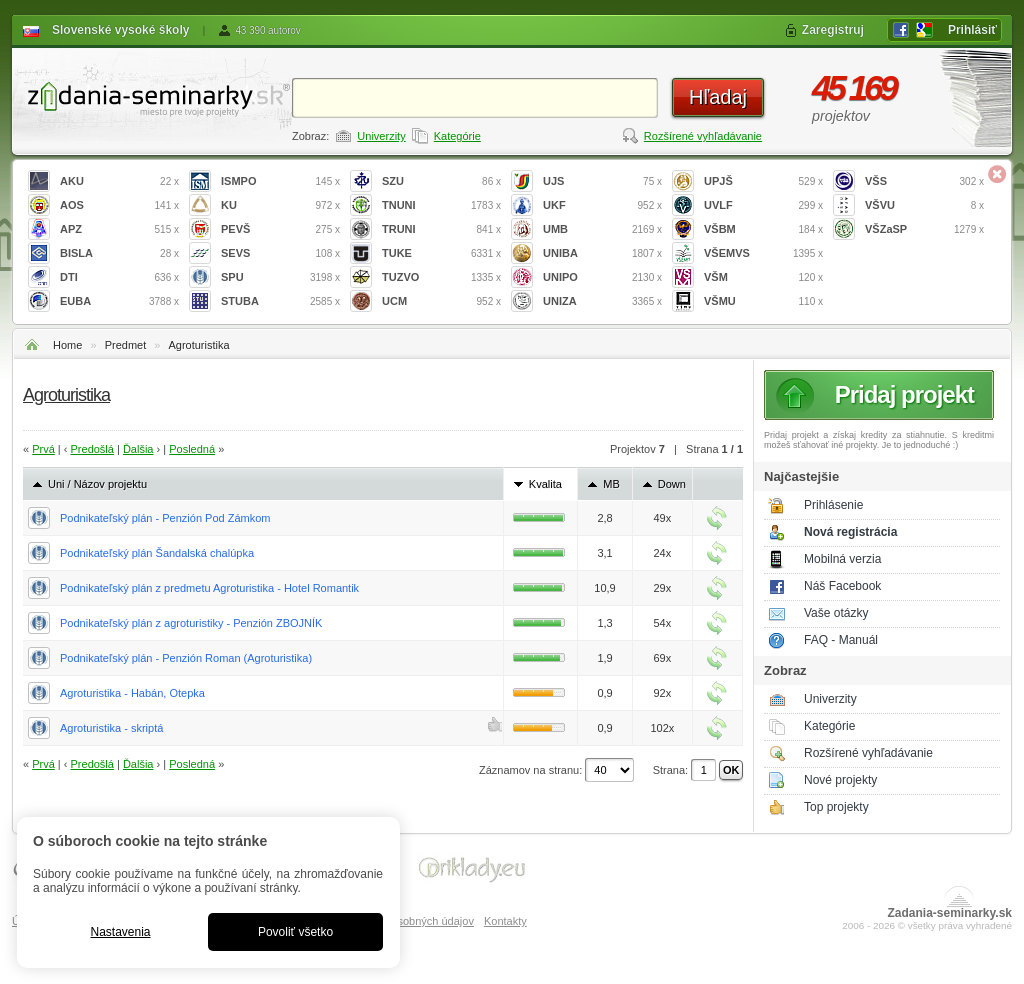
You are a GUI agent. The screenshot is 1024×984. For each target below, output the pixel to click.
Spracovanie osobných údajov (400, 921)
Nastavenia (120, 932)
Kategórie (457, 136)
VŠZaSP (924, 229)
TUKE (441, 253)
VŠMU (763, 301)
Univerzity (381, 136)
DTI (119, 277)
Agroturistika (198, 345)
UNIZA (602, 301)
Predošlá (92, 449)
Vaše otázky (836, 613)
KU (280, 205)
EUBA (119, 301)
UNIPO (602, 277)
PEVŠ (280, 229)
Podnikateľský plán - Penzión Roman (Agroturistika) (186, 658)
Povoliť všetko (295, 932)
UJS (602, 181)
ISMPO (280, 181)
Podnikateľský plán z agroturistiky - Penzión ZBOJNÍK (191, 623)
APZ (119, 229)
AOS (119, 205)
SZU (441, 181)
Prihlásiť (972, 30)
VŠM (763, 277)
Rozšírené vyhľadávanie (703, 136)
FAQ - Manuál (841, 640)
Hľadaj (718, 97)
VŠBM (763, 229)
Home (67, 345)
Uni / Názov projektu (97, 484)
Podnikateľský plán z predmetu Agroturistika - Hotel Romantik (209, 588)
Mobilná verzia (842, 559)
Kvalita (545, 484)
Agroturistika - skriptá (111, 728)
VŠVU (924, 205)
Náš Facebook (842, 586)
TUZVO (441, 277)
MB (611, 484)
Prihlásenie (833, 505)
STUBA (280, 301)
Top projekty (836, 807)
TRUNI (441, 229)
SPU (280, 277)
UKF (602, 205)
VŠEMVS (763, 253)
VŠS (924, 181)
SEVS (280, 253)
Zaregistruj (833, 30)
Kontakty (505, 921)
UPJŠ (763, 181)
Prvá (43, 449)
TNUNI (441, 205)
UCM (441, 301)
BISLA (119, 253)
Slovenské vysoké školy (120, 30)
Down (672, 484)
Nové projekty (840, 780)
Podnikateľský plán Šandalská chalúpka (157, 553)
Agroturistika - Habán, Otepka (132, 693)
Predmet (126, 345)
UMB (602, 229)
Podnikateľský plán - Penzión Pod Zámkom (165, 518)
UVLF (763, 205)
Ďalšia (138, 449)
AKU (119, 181)
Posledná (192, 449)
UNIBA (602, 253)
